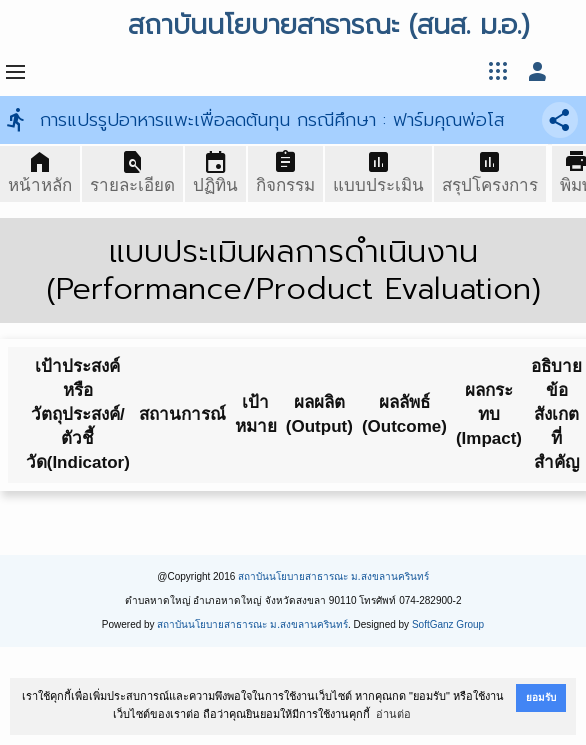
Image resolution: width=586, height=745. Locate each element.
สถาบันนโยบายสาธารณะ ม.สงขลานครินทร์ (333, 576)
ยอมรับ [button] (541, 697)
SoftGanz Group (448, 624)
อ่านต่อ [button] (393, 714)
